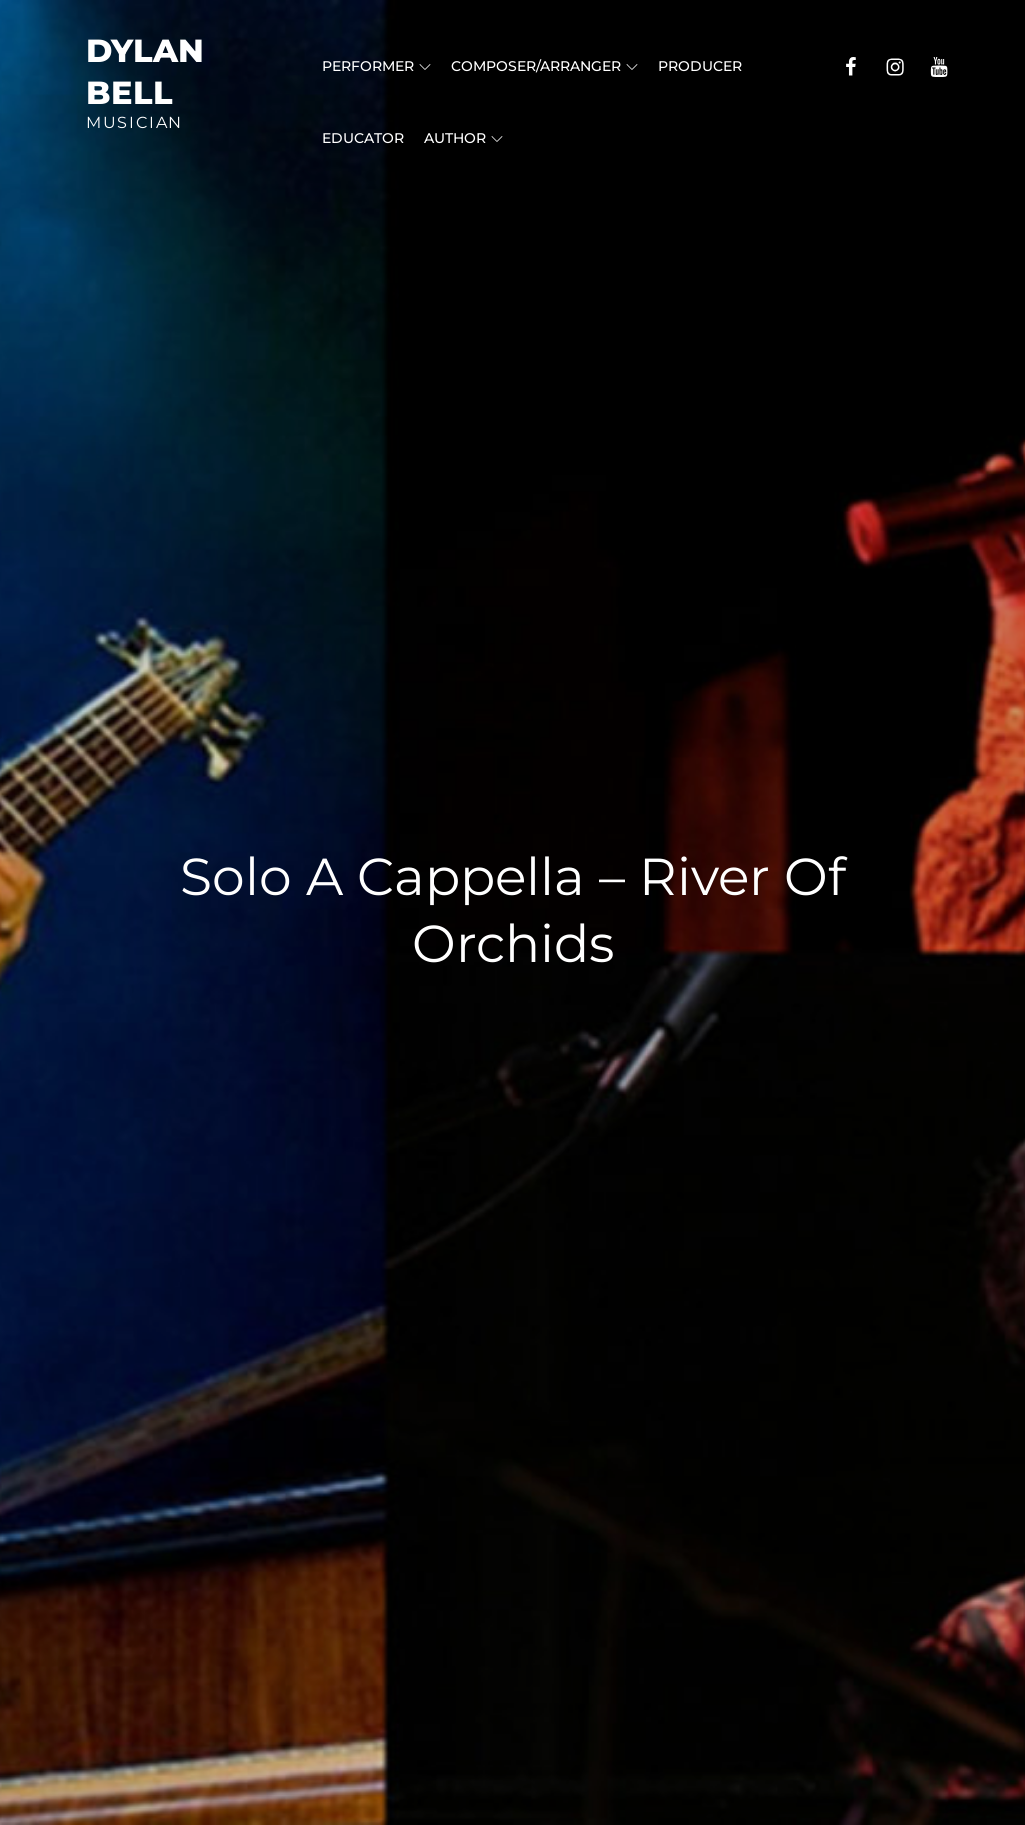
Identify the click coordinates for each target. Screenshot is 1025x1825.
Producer (700, 66)
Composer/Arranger (544, 66)
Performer (376, 66)
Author (463, 138)
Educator (363, 138)
